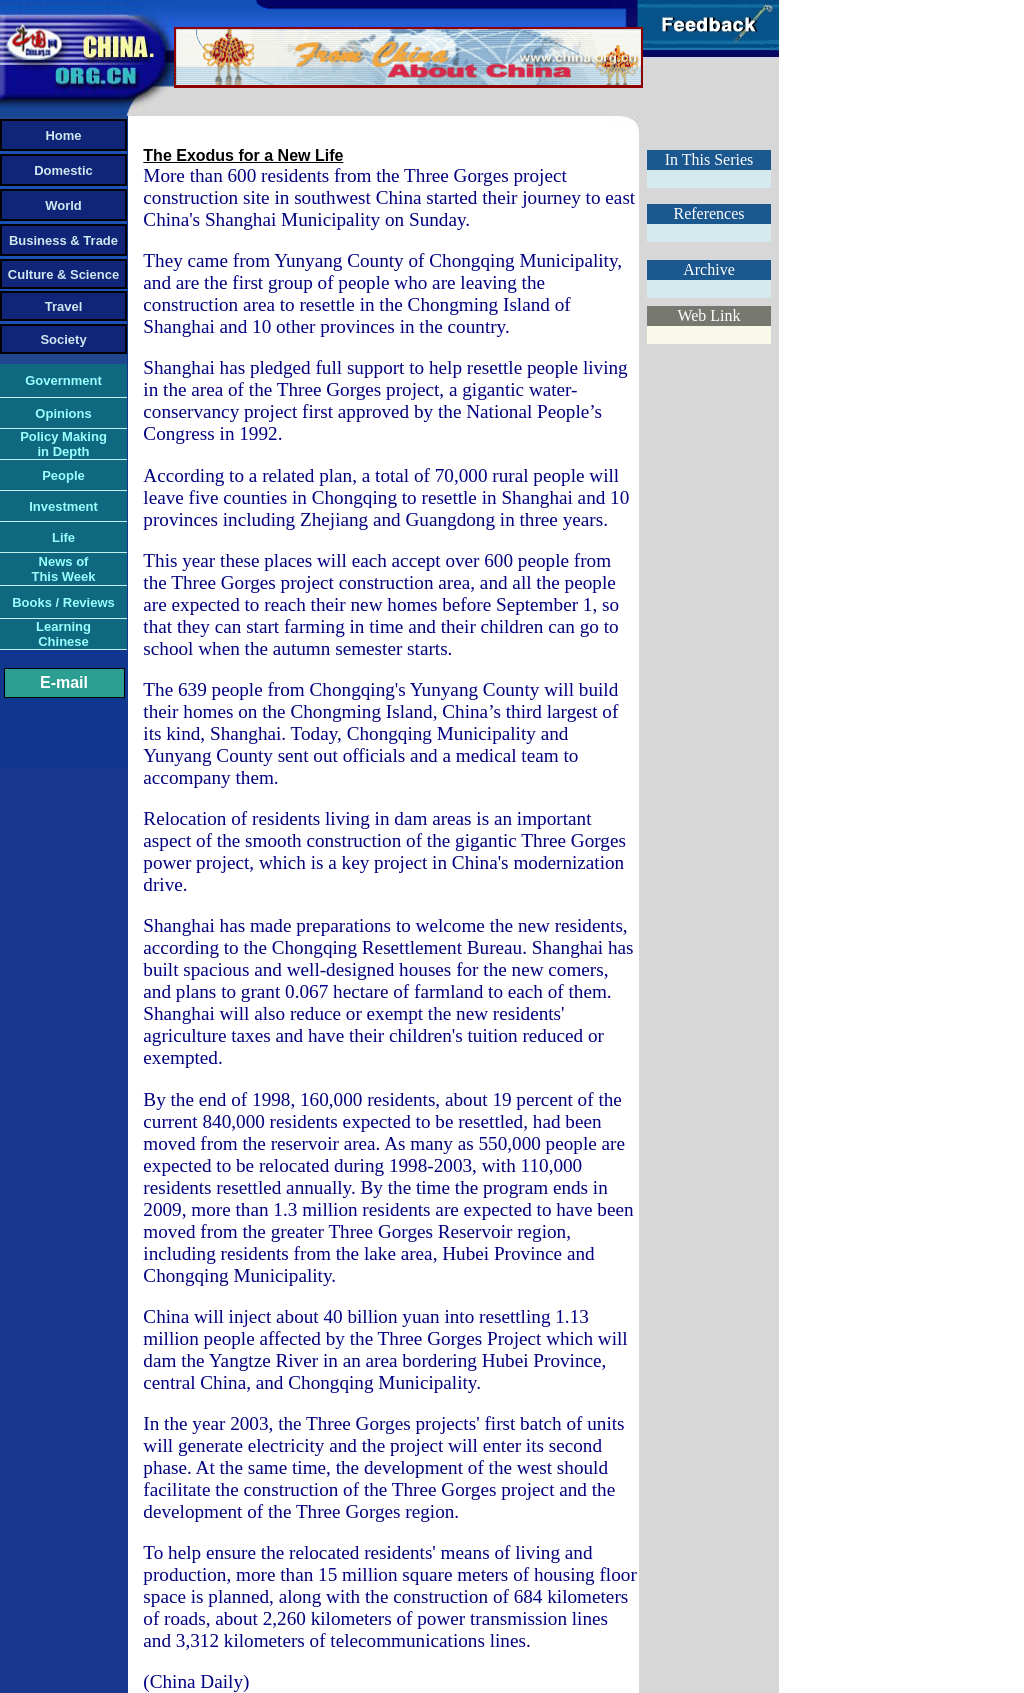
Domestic (63, 170)
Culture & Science (63, 274)
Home (63, 135)
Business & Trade (63, 240)
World (63, 205)
